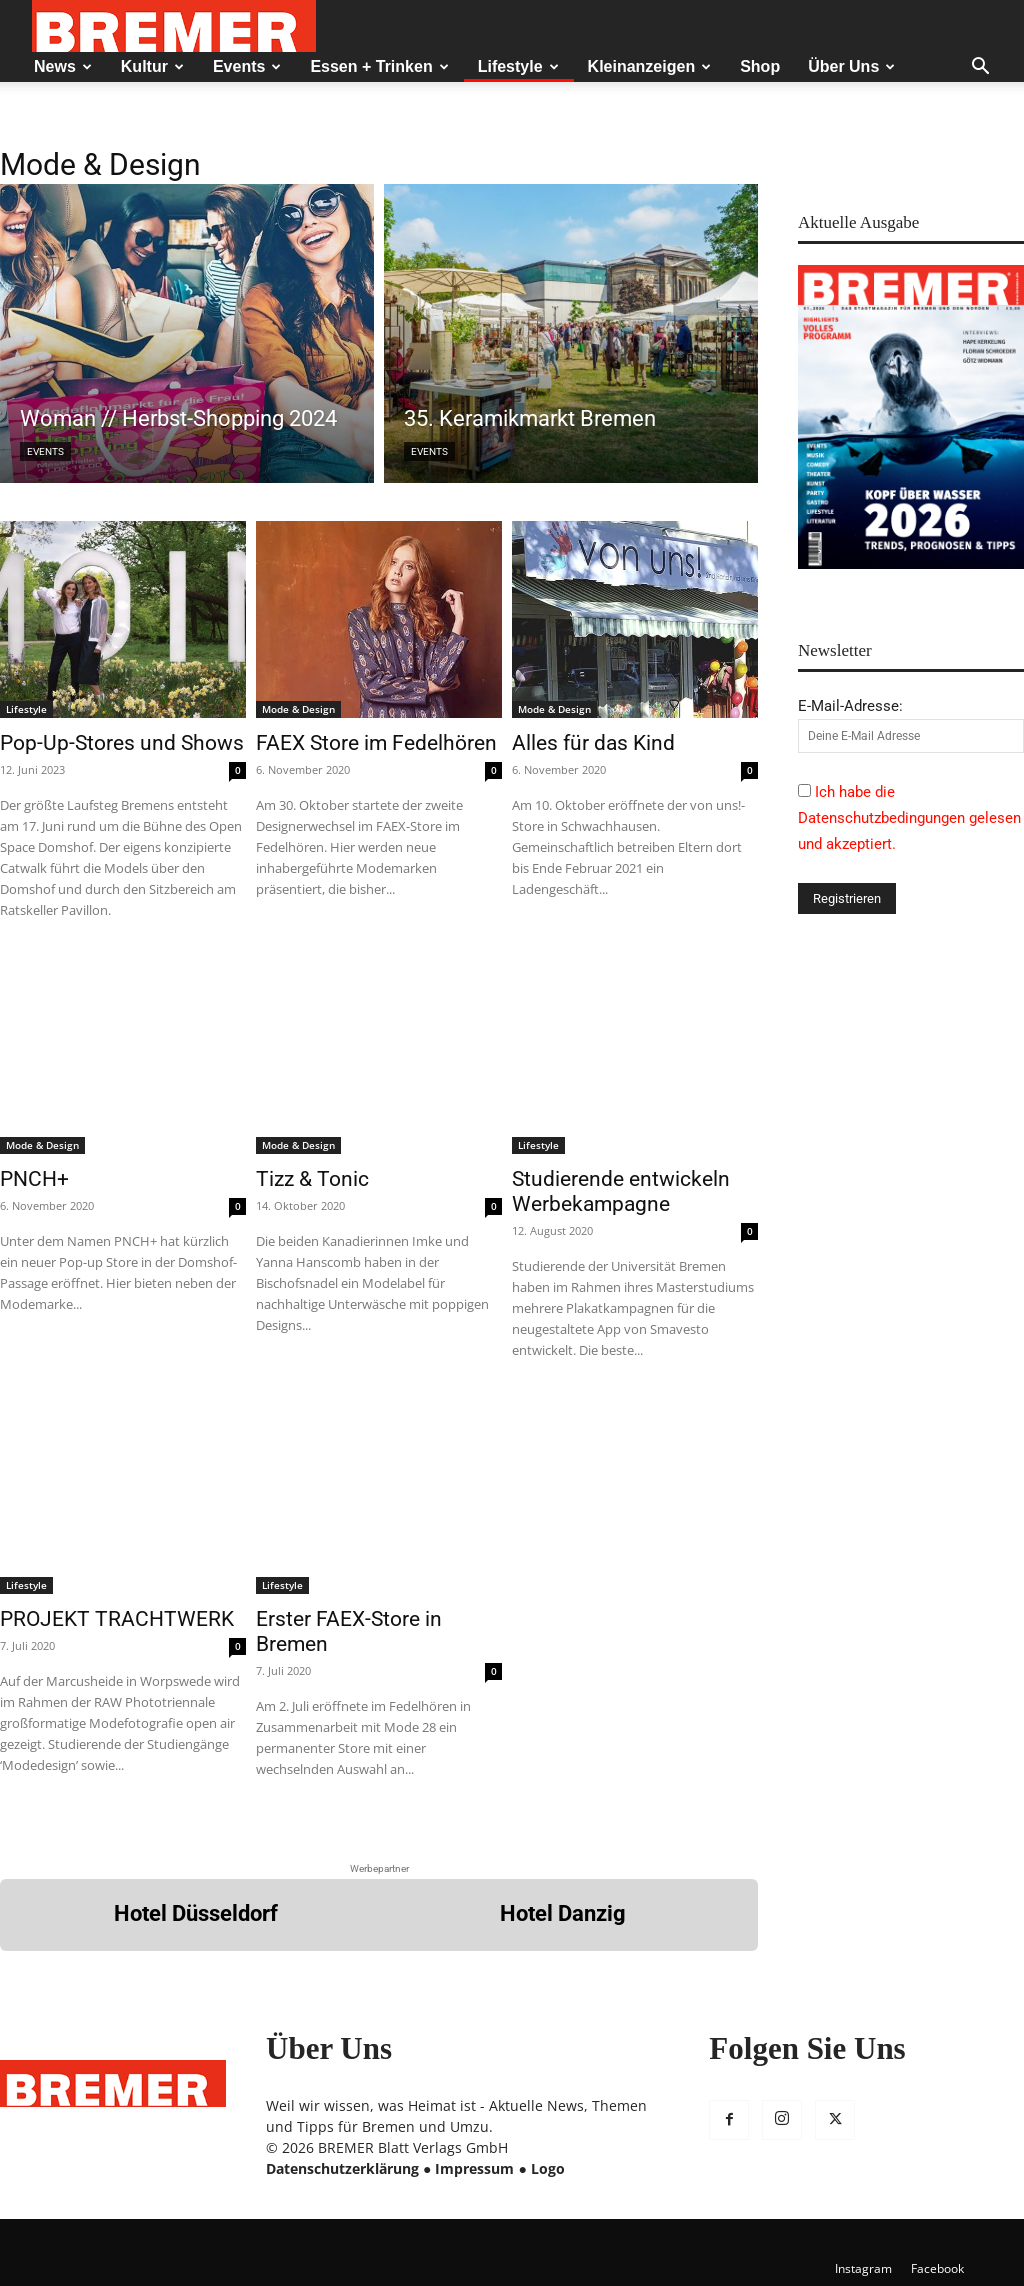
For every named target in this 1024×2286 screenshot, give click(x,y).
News (63, 66)
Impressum (474, 2168)
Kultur (152, 66)
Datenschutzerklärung (342, 2168)
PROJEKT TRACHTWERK (117, 1619)
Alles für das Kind (593, 743)
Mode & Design (298, 709)
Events (247, 66)
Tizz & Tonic (312, 1179)
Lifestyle (518, 66)
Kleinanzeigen (650, 66)
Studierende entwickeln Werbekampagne (621, 1191)
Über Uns (851, 66)
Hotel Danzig (563, 1913)
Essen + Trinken (379, 66)
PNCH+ (34, 1179)
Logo (548, 2168)
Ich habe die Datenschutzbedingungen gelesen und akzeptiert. (909, 818)
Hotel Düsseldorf (196, 1913)
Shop (760, 66)
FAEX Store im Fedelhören (376, 743)
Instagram (863, 2268)
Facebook (937, 2268)
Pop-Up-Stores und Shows (122, 743)
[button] (980, 68)
